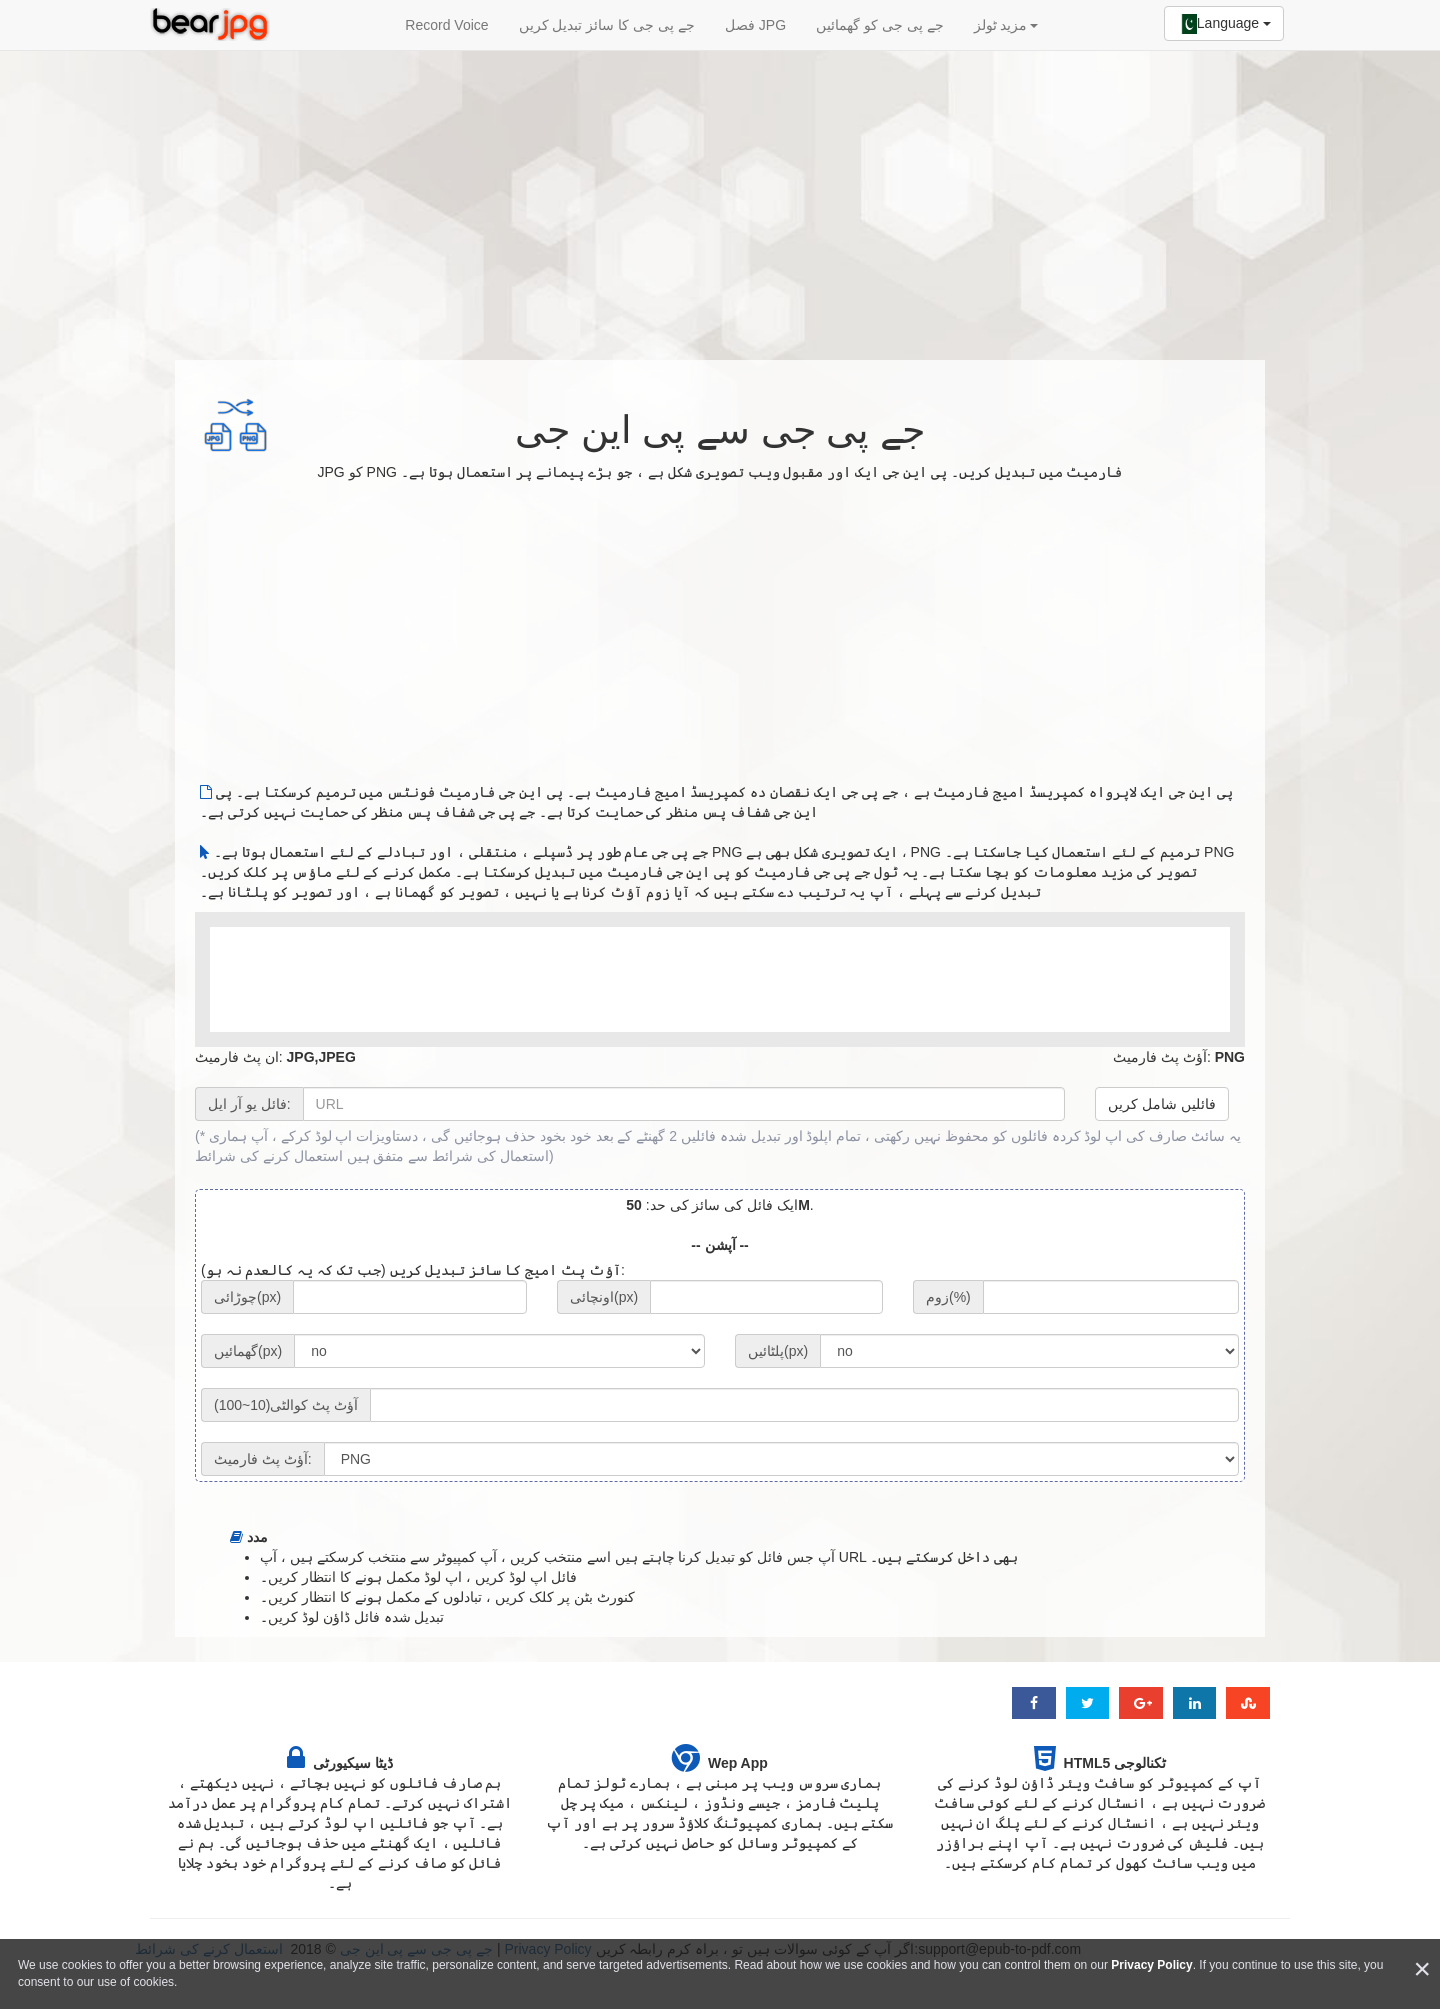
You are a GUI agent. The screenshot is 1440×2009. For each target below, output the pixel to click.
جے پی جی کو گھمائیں (880, 25)
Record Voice (446, 25)
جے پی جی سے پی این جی (719, 430)
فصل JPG (755, 25)
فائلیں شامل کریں (1162, 1104)
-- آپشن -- (719, 1245)
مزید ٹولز (1006, 25)
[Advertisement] (720, 195)
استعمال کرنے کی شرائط (269, 1156)
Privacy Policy (1151, 1965)
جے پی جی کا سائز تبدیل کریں (607, 25)
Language (1224, 24)
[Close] (1422, 1969)
